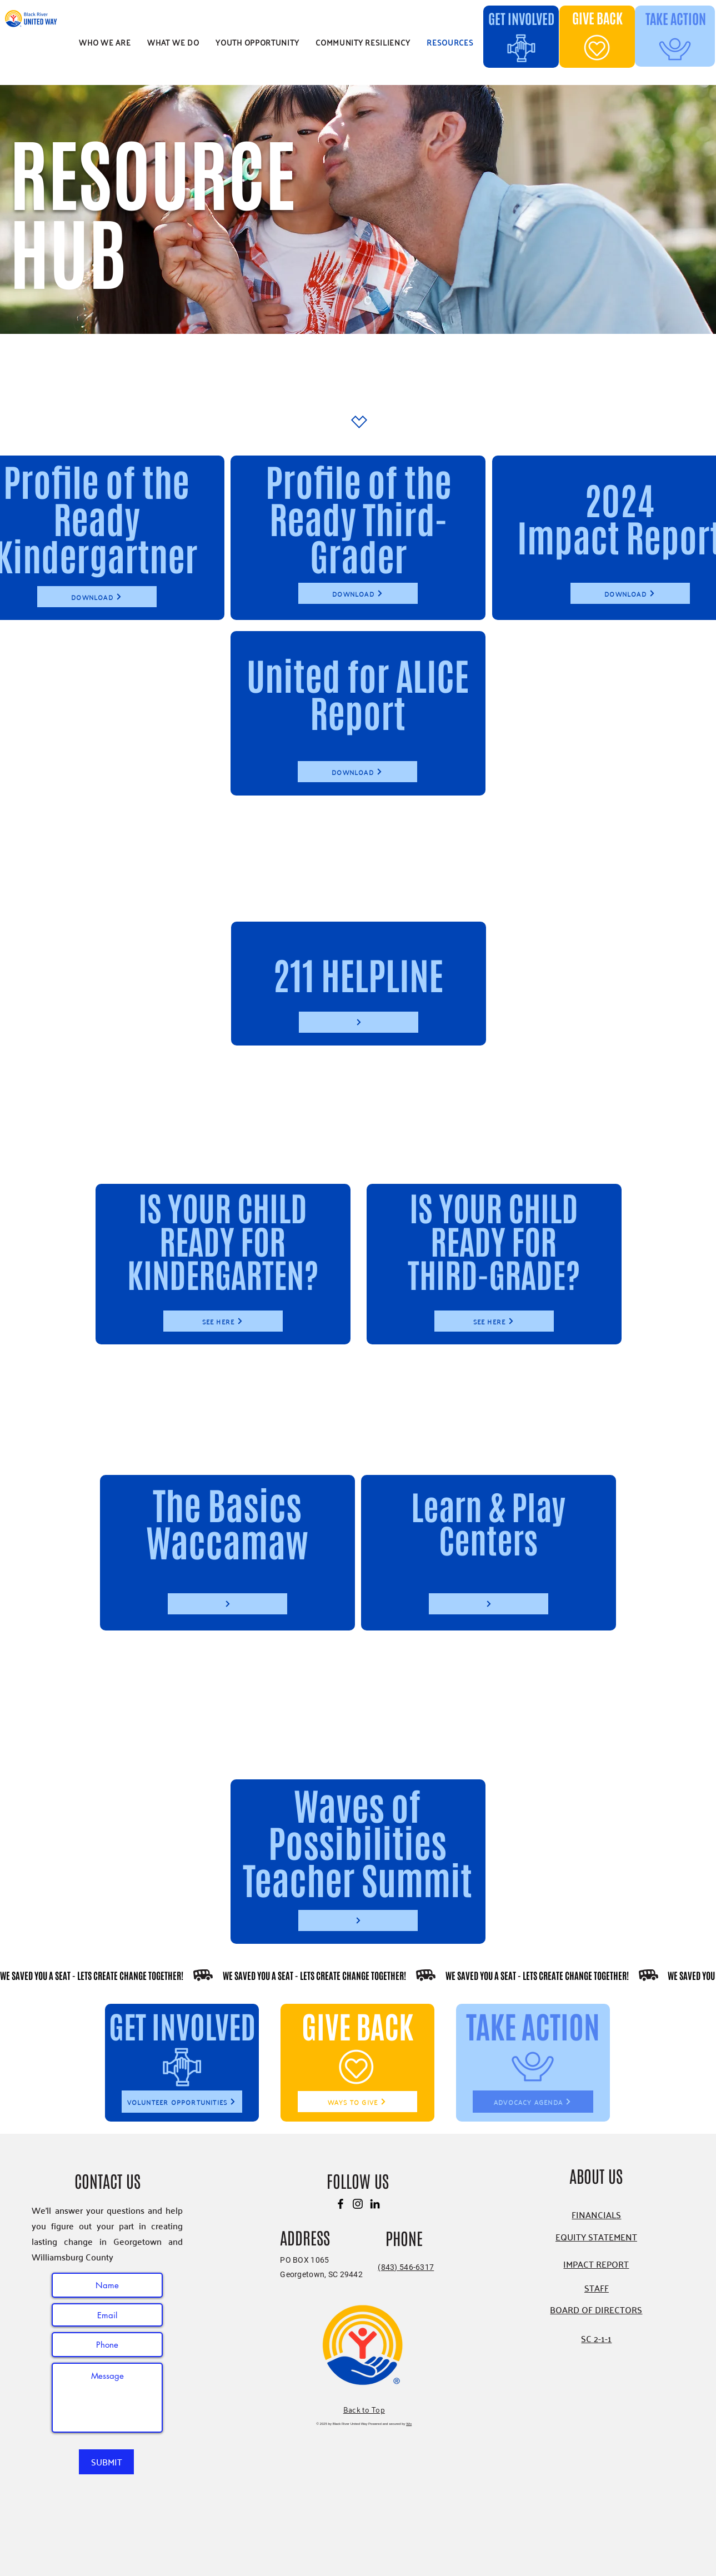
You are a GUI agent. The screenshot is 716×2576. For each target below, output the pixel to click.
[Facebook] (340, 2203)
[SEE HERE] (223, 1321)
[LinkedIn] (375, 2203)
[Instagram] (357, 2203)
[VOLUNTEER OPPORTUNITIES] (182, 2101)
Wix (409, 2423)
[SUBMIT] (106, 2461)
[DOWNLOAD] (97, 597)
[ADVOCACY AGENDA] (533, 2101)
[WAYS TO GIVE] (357, 2101)
